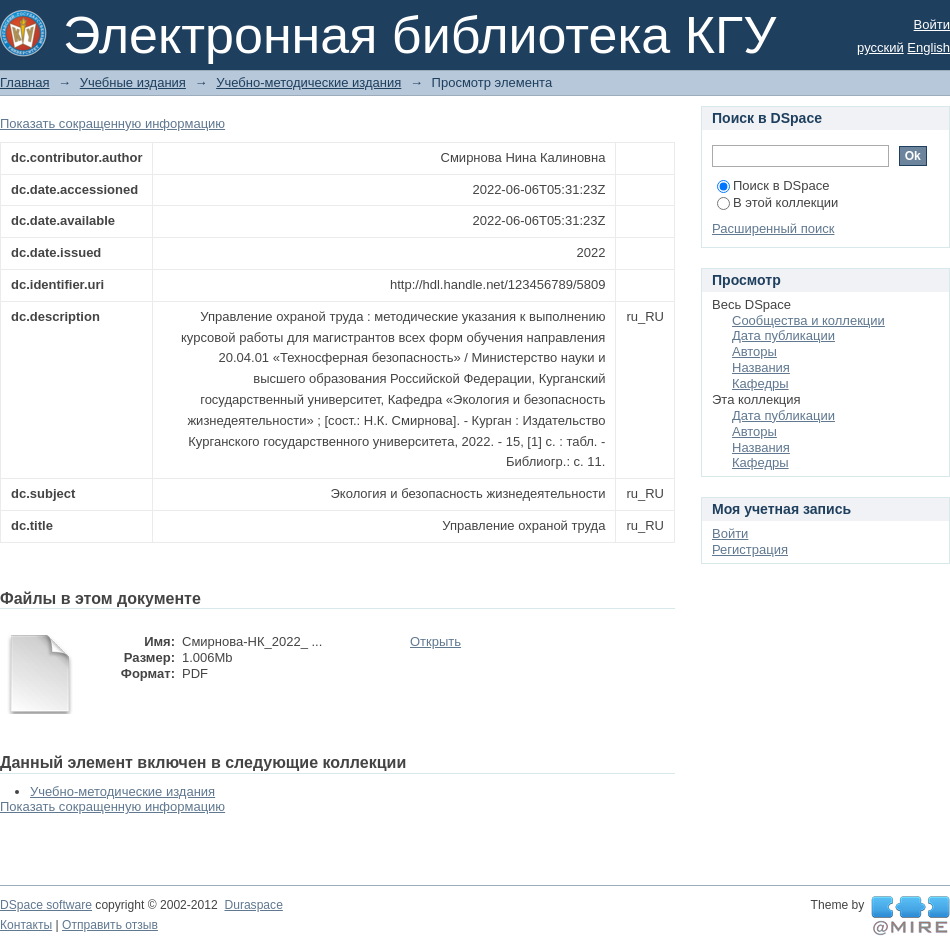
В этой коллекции (777, 202)
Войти (932, 24)
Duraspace (253, 905)
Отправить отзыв (110, 925)
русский (880, 47)
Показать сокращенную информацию (112, 123)
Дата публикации (783, 335)
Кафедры (760, 383)
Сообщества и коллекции (808, 320)
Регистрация (750, 549)
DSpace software (46, 905)
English (928, 47)
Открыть (435, 641)
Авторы (754, 351)
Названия (761, 367)
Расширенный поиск (773, 228)
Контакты (26, 925)
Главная (24, 82)
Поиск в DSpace (773, 185)
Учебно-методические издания (308, 82)
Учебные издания (133, 82)
